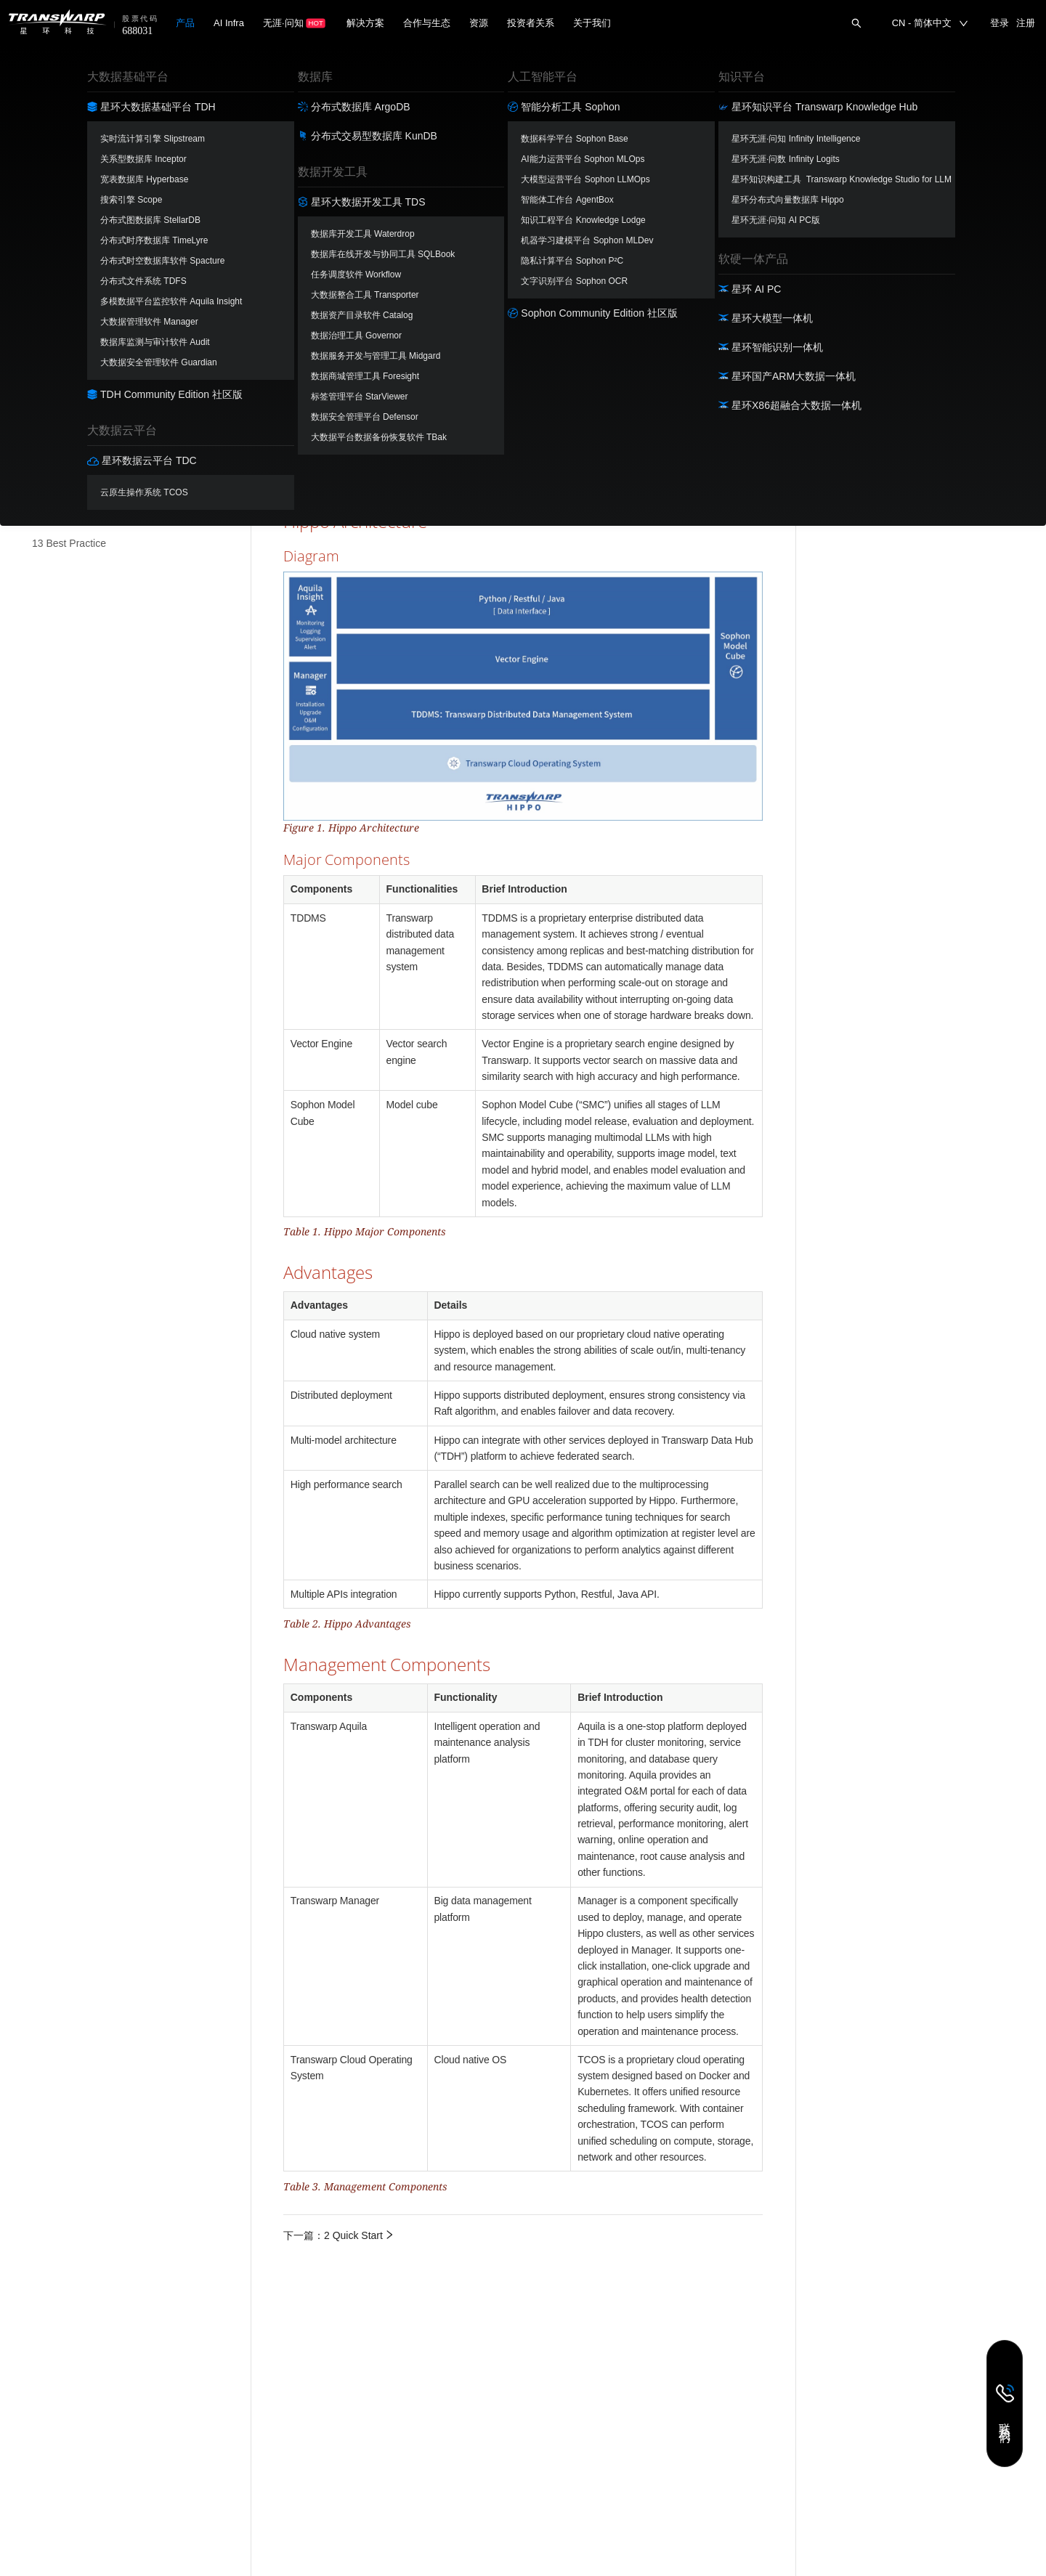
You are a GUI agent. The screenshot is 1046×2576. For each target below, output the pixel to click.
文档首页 (289, 61)
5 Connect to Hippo (75, 282)
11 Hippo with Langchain (87, 478)
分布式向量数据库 (55, 72)
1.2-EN (192, 72)
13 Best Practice (69, 543)
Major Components (860, 144)
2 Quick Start (61, 185)
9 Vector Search (68, 412)
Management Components (869, 180)
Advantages (836, 164)
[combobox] (203, 72)
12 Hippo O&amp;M (76, 510)
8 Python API (61, 380)
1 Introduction (63, 152)
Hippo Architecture (851, 105)
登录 (999, 22)
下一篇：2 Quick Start (338, 2235)
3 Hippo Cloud (64, 218)
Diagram (836, 125)
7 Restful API (61, 348)
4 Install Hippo (64, 250)
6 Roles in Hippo (69, 315)
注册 (1025, 22)
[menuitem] (127, 152)
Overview (831, 90)
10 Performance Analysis (88, 445)
